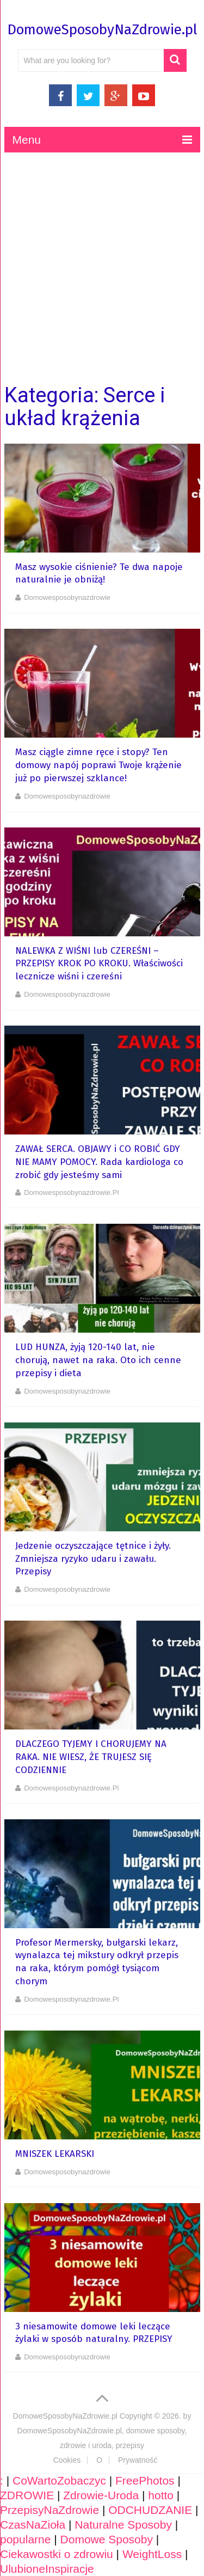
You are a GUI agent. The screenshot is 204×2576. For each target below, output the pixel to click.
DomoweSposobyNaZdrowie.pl (102, 29)
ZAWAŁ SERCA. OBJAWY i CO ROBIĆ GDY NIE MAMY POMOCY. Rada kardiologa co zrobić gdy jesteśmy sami (99, 1162)
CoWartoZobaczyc (59, 2480)
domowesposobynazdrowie (67, 597)
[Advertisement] (102, 268)
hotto (161, 2495)
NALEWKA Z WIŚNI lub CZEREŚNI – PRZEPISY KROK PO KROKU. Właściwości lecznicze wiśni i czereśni (99, 964)
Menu (27, 139)
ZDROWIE (27, 2495)
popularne (25, 2539)
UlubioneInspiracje (47, 2568)
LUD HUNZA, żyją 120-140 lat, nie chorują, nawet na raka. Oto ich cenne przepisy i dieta (98, 1360)
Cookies (67, 2460)
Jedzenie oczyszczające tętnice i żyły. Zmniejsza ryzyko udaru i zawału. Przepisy (93, 1559)
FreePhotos (145, 2480)
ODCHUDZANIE (150, 2510)
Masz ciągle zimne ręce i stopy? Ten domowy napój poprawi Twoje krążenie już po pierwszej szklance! (98, 765)
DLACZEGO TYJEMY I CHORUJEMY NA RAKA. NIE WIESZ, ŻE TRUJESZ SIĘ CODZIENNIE (90, 1757)
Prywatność (137, 2460)
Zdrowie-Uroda (101, 2495)
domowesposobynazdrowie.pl (71, 1192)
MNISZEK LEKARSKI (54, 2154)
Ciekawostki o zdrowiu (56, 2554)
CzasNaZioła (32, 2524)
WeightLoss (152, 2554)
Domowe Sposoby (106, 2539)
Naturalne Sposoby (123, 2524)
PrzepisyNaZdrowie (49, 2510)
